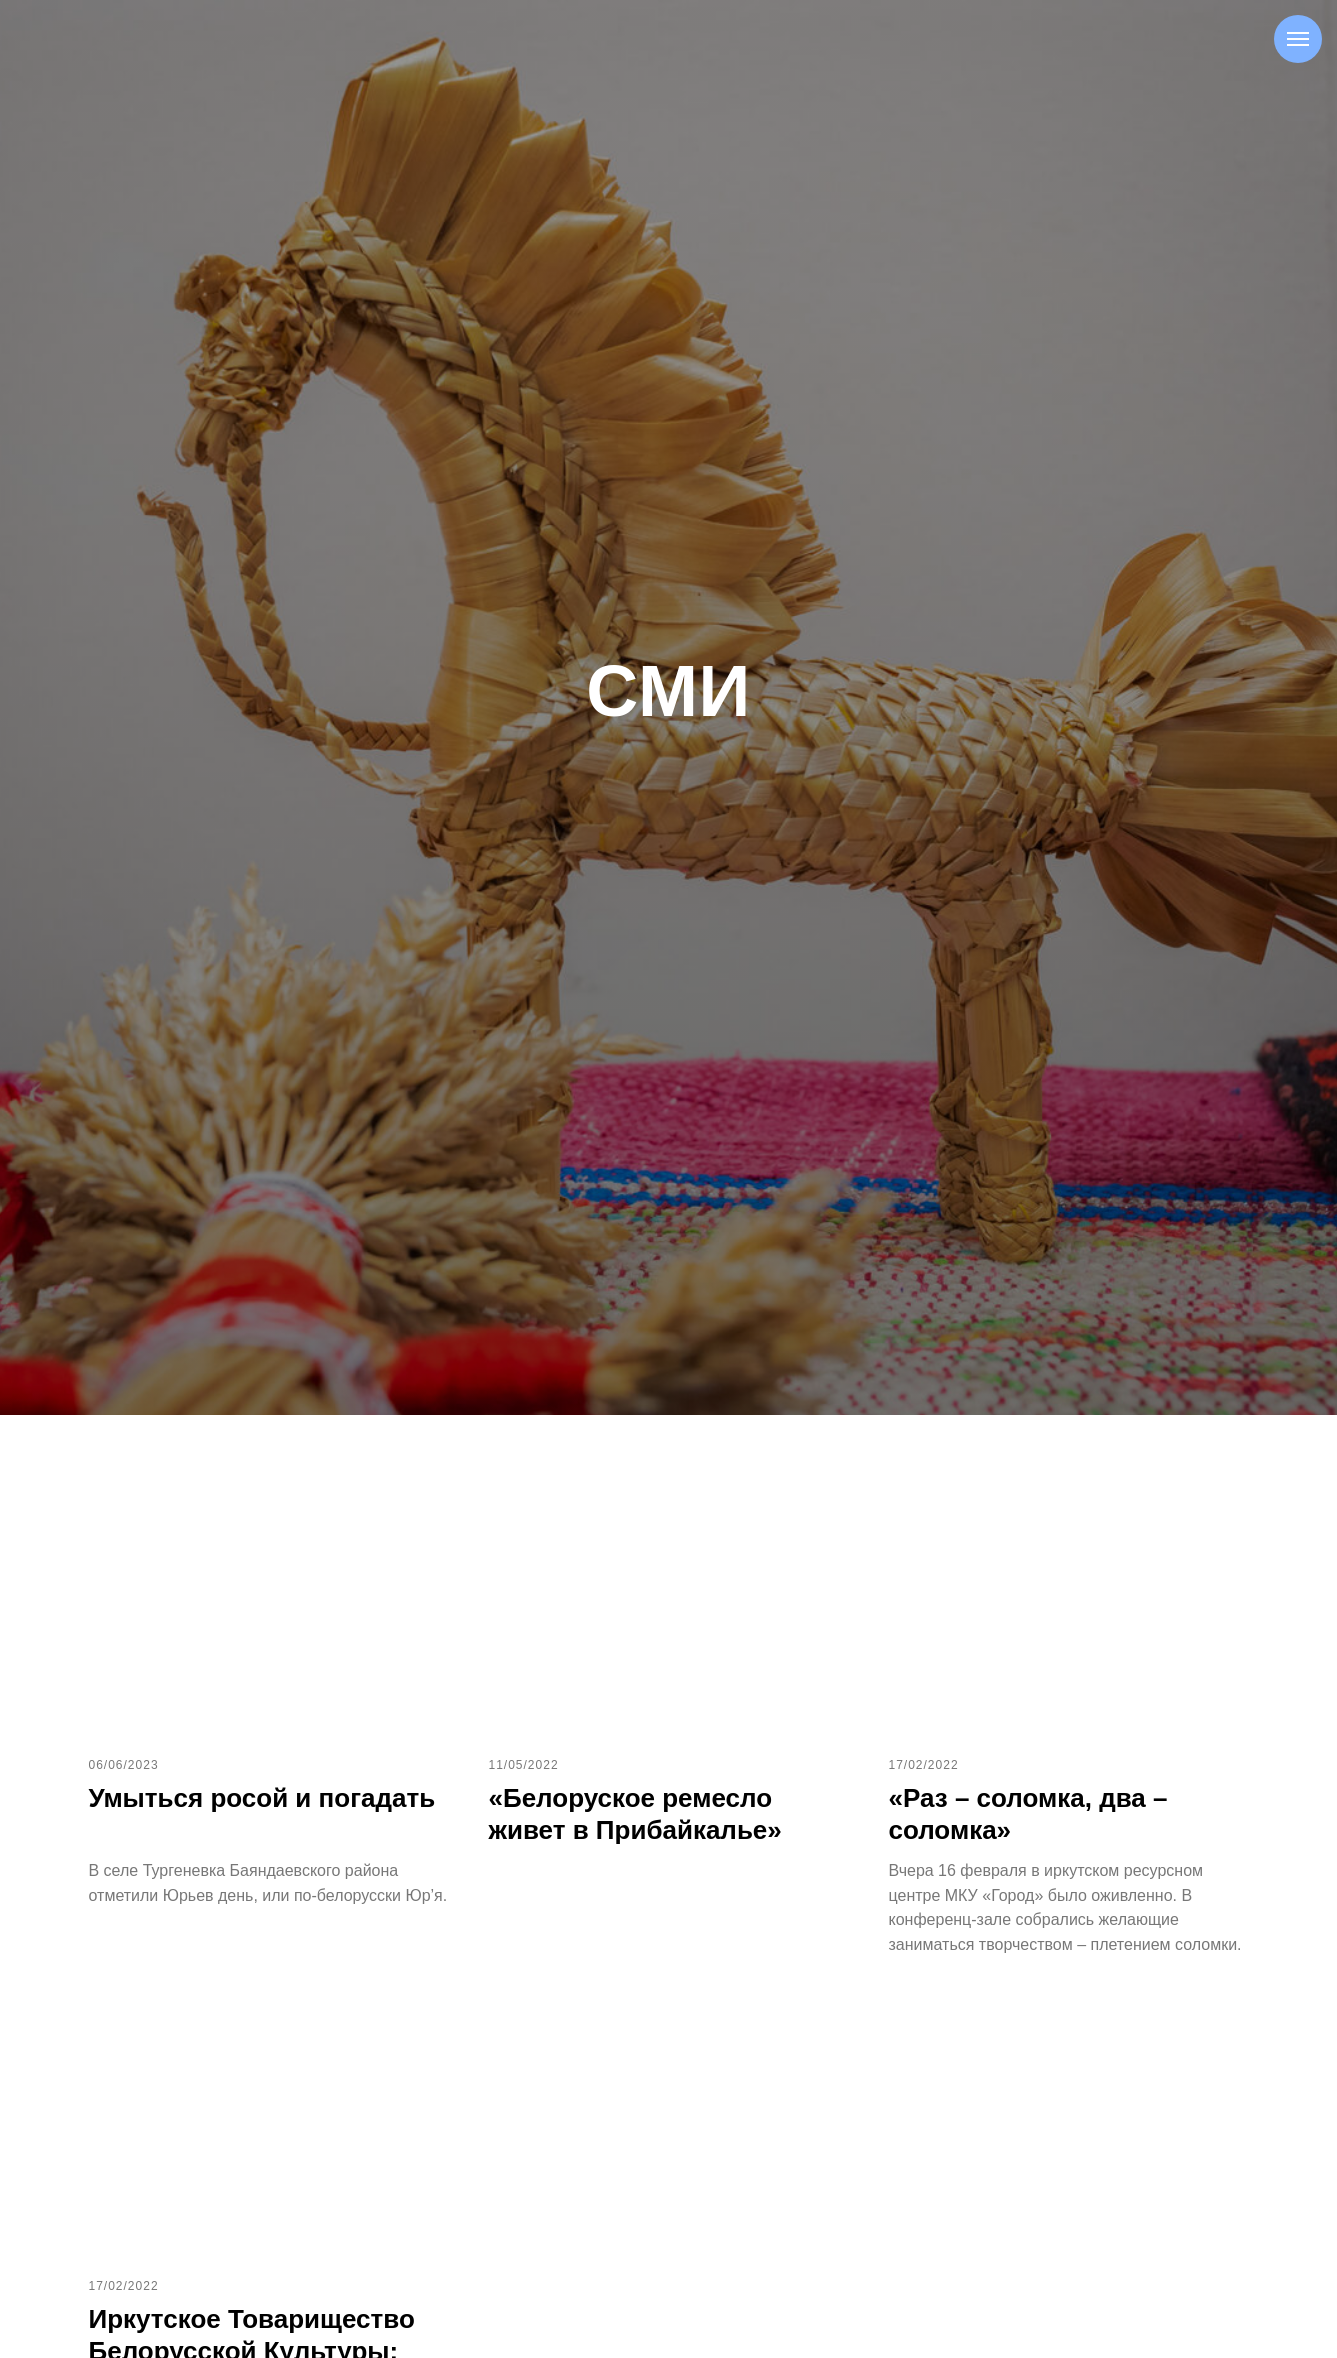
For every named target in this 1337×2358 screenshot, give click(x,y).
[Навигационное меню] (1298, 39)
